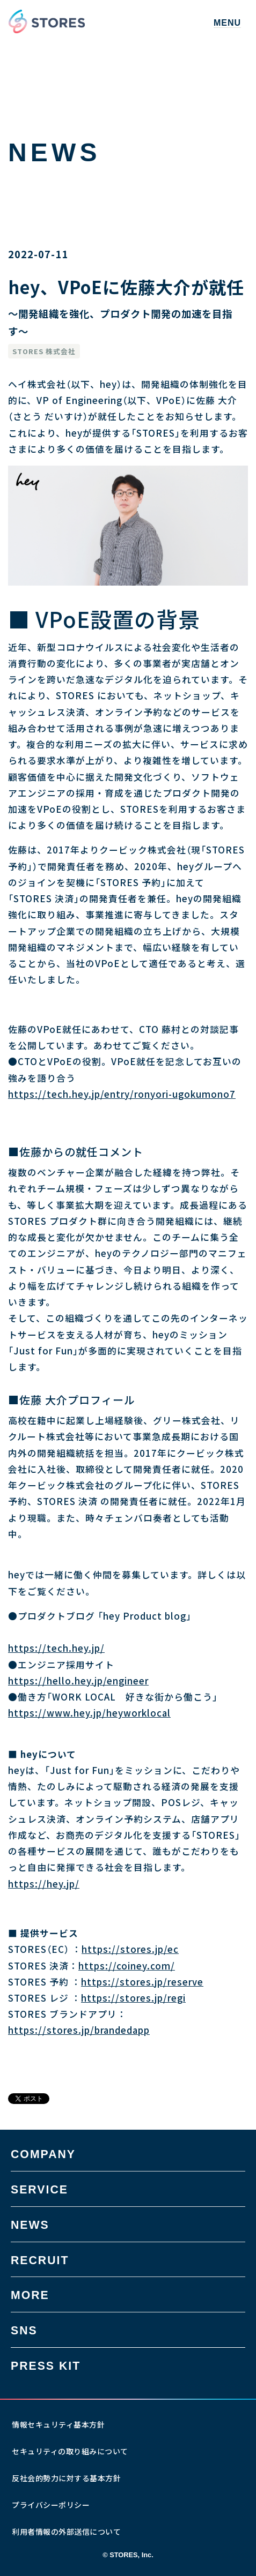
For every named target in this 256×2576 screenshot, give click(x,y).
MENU (227, 23)
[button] (227, 21)
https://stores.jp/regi (133, 1997)
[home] (46, 21)
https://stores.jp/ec (130, 1949)
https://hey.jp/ (43, 1883)
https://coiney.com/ (126, 1965)
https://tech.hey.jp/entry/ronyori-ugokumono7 (122, 1094)
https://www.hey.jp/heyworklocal (89, 1712)
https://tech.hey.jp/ (56, 1648)
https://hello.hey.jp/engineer (78, 1680)
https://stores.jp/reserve (142, 1981)
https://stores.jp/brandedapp (79, 2030)
